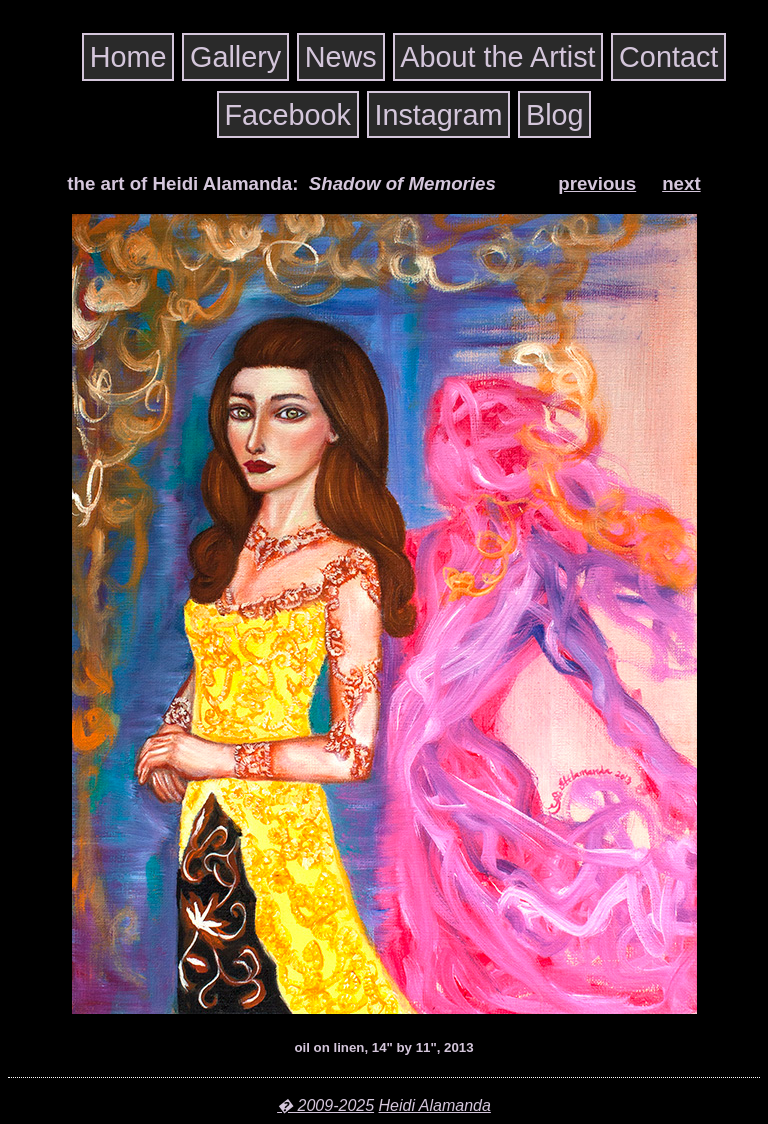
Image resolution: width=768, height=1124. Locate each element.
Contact (668, 57)
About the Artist (497, 57)
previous (597, 183)
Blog (555, 114)
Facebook (287, 114)
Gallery (235, 57)
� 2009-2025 (325, 1105)
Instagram (438, 114)
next (681, 183)
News (341, 57)
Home (128, 57)
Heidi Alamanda (435, 1105)
